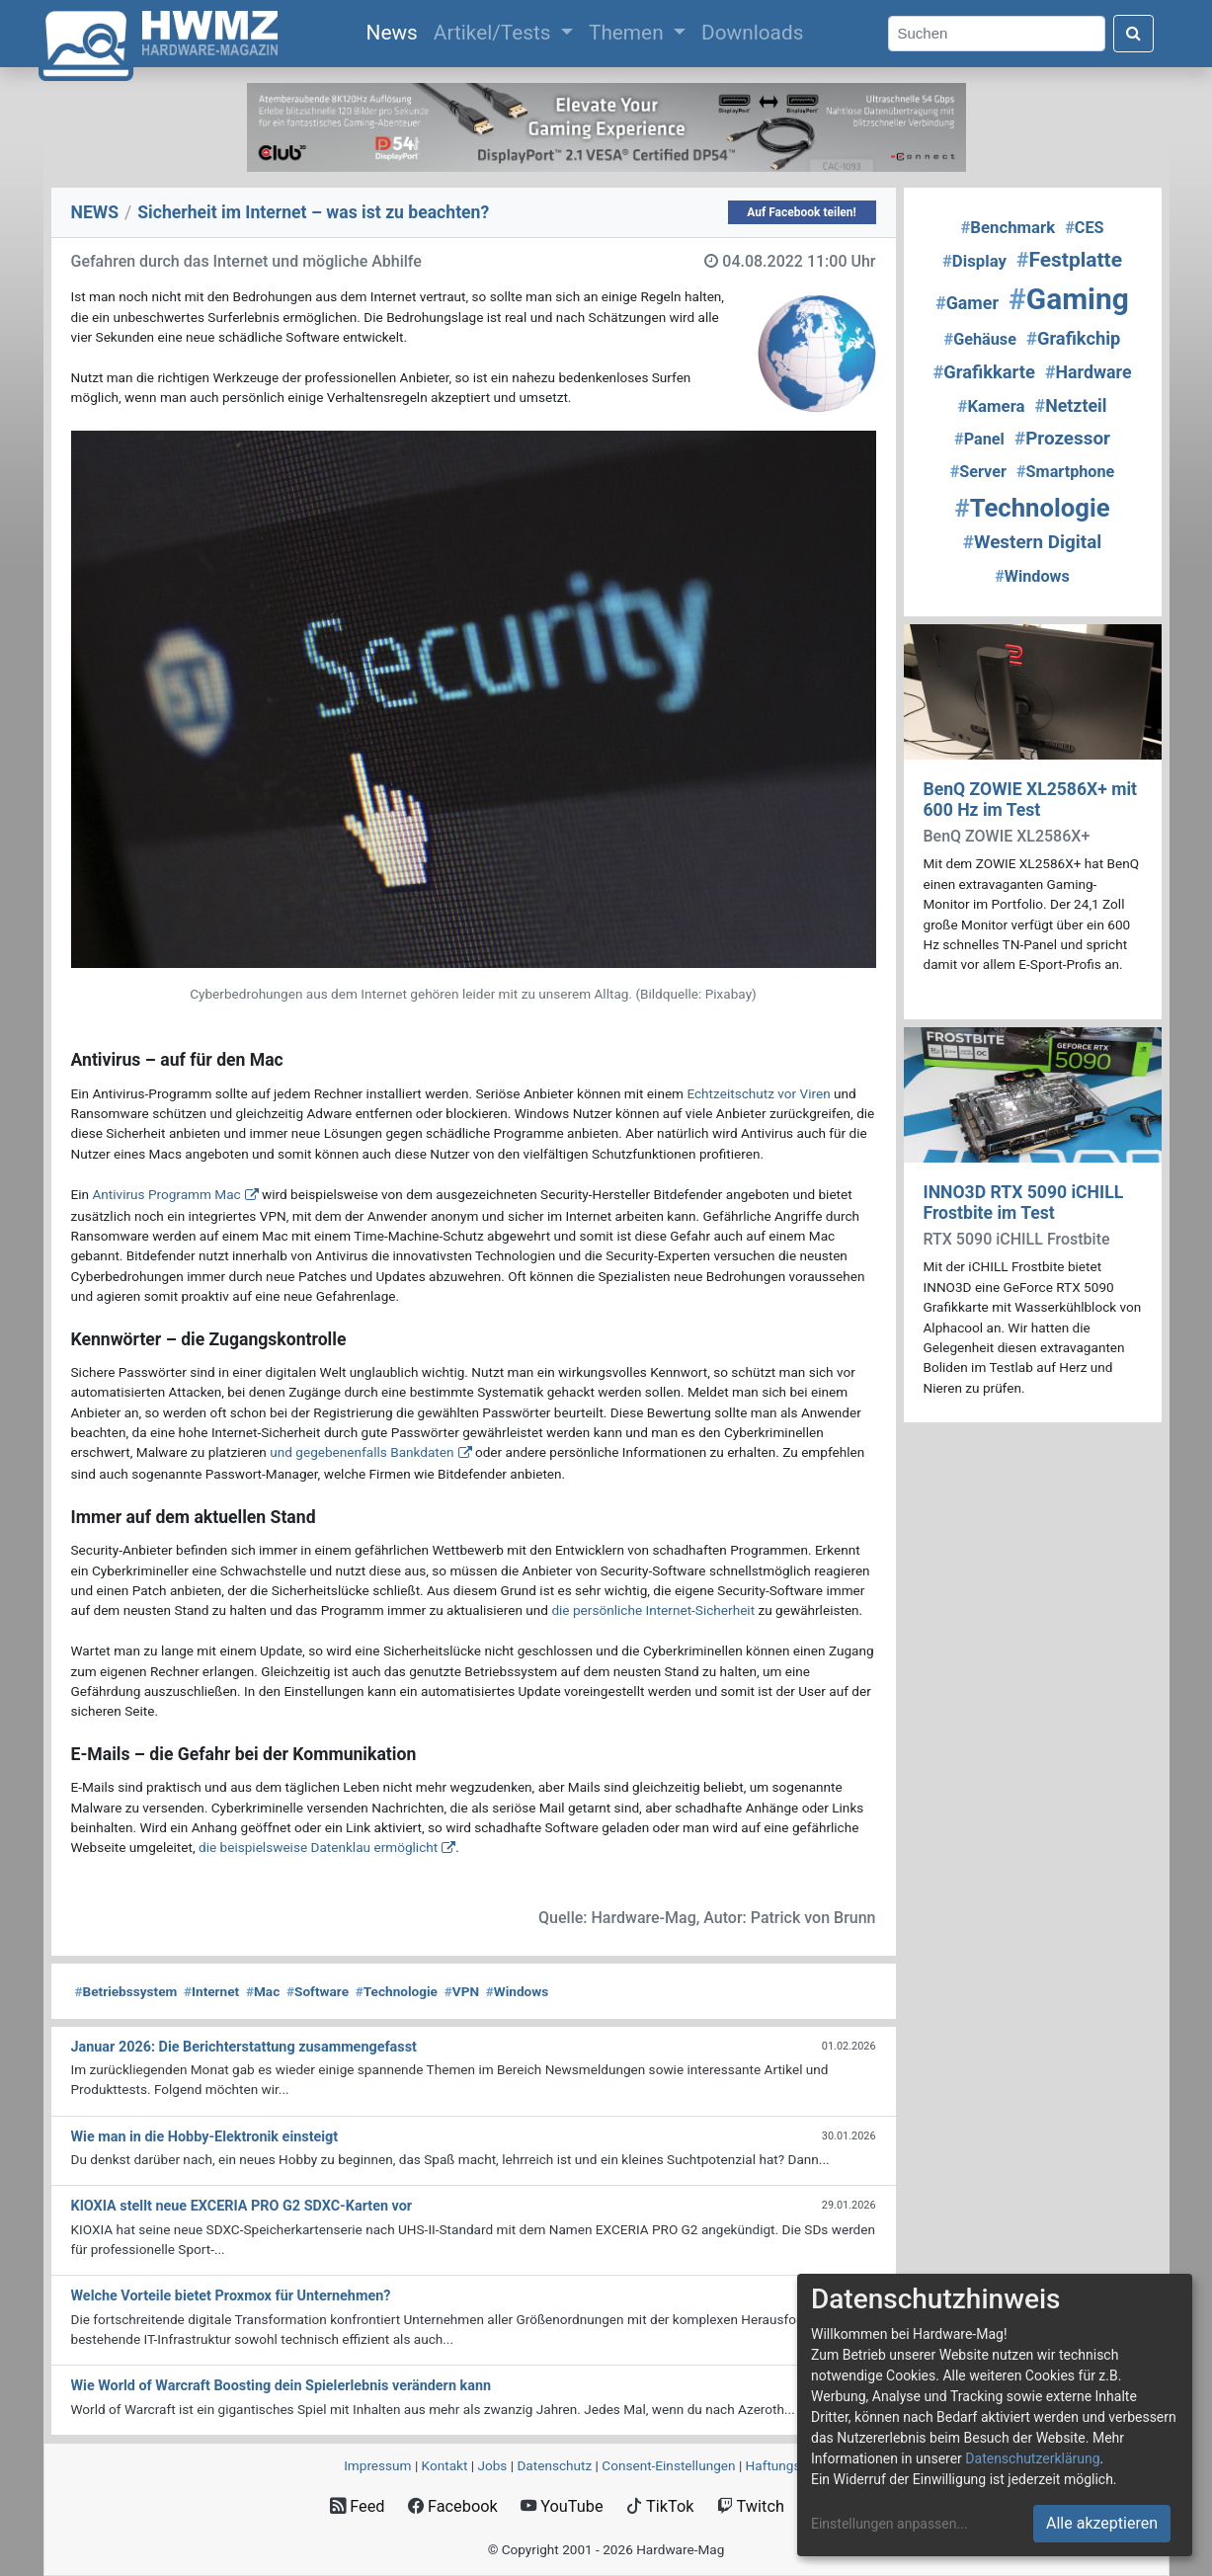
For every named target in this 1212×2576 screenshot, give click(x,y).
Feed (357, 2506)
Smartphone (1065, 471)
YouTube (562, 2506)
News (396, 30)
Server (978, 471)
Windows (517, 1991)
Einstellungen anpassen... (889, 2524)
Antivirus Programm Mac (166, 1194)
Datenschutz (554, 2465)
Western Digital (1032, 542)
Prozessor (1062, 438)
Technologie (397, 1991)
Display (974, 261)
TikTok (660, 2506)
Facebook (453, 2506)
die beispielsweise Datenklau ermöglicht (318, 1847)
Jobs (492, 2465)
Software (317, 1991)
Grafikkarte (983, 372)
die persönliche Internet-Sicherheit (653, 1610)
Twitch (750, 2506)
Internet (211, 1991)
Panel (979, 439)
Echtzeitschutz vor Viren (758, 1093)
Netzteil (1071, 405)
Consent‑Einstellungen (668, 2465)
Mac (263, 1991)
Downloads (752, 32)
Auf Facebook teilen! (801, 212)
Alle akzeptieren (1102, 2523)
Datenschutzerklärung (1032, 2458)
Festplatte (1069, 260)
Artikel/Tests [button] (495, 32)
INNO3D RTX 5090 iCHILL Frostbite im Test (1024, 1202)
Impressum (377, 2465)
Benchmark (1007, 227)
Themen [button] (629, 32)
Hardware (1088, 372)
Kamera (991, 406)
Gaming (1069, 299)
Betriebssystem (126, 1991)
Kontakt (445, 2465)
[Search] (996, 34)
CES (1084, 227)
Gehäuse (980, 339)
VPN (461, 1991)
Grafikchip (1073, 338)
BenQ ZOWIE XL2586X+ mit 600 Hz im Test (1031, 799)
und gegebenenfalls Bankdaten (361, 1452)
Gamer (967, 302)
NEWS (95, 212)
